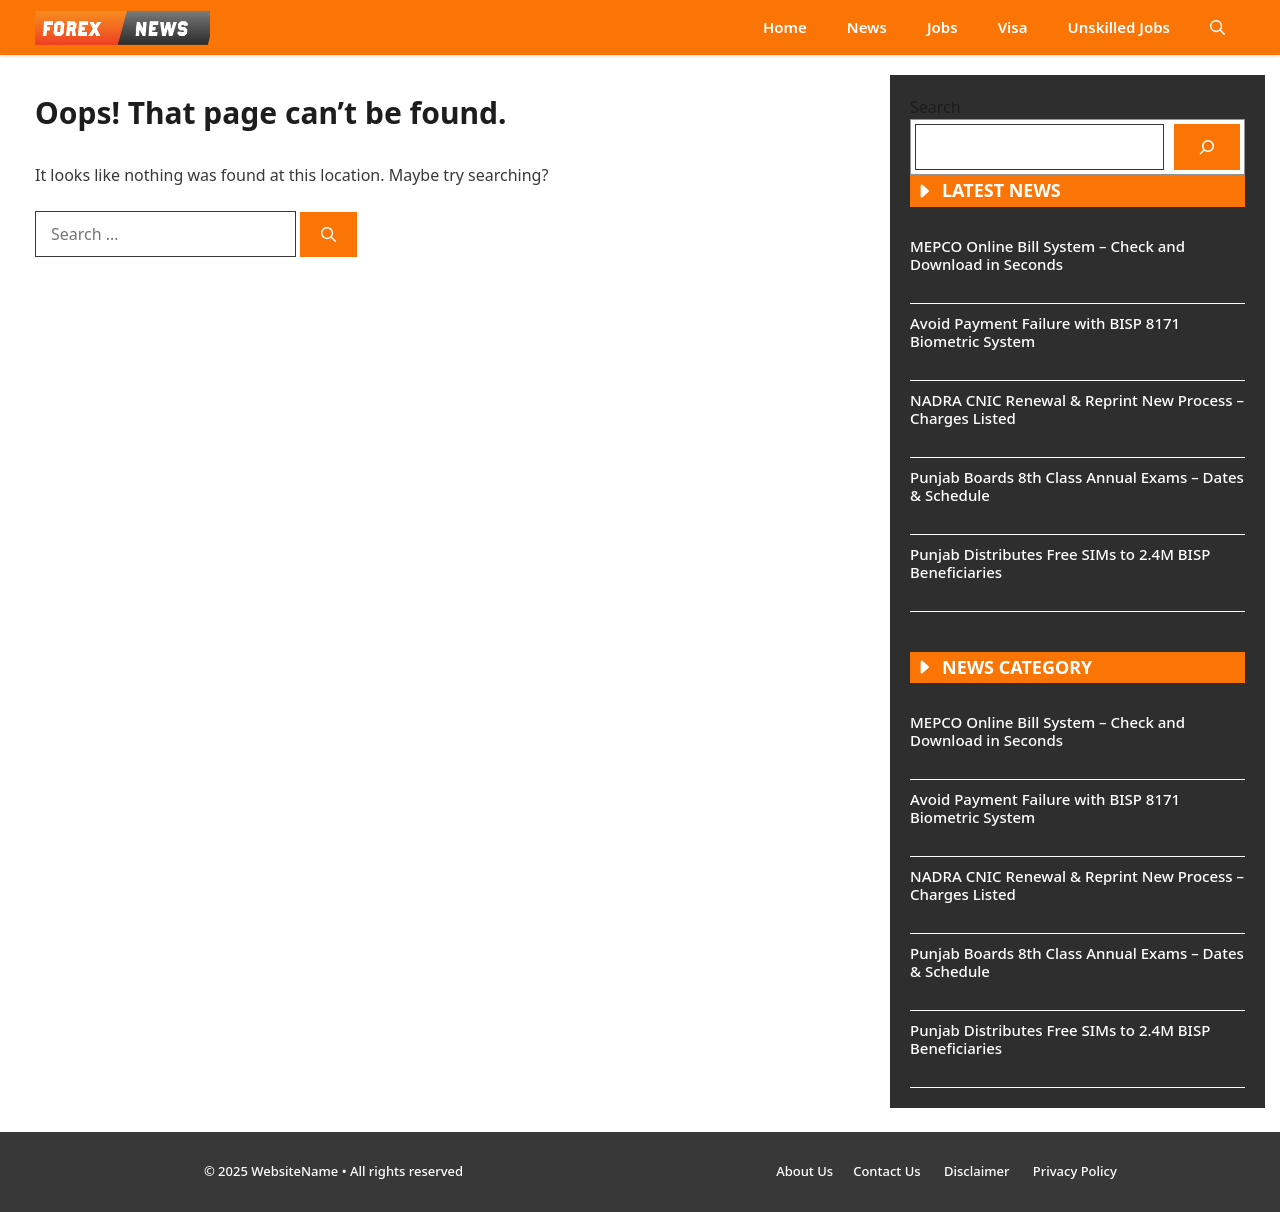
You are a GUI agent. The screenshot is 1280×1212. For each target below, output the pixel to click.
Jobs (942, 27)
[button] (1217, 27)
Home (785, 27)
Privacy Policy (1075, 1171)
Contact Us (888, 1171)
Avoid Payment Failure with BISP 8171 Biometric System (1045, 332)
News (867, 27)
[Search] (328, 234)
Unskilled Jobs (1119, 27)
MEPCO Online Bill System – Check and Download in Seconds (1047, 255)
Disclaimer (978, 1171)
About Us (804, 1171)
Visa (1013, 27)
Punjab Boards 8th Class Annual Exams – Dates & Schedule (1077, 486)
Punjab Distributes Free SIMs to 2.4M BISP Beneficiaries (1060, 563)
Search (935, 107)
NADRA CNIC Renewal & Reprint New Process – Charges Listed (1077, 409)
